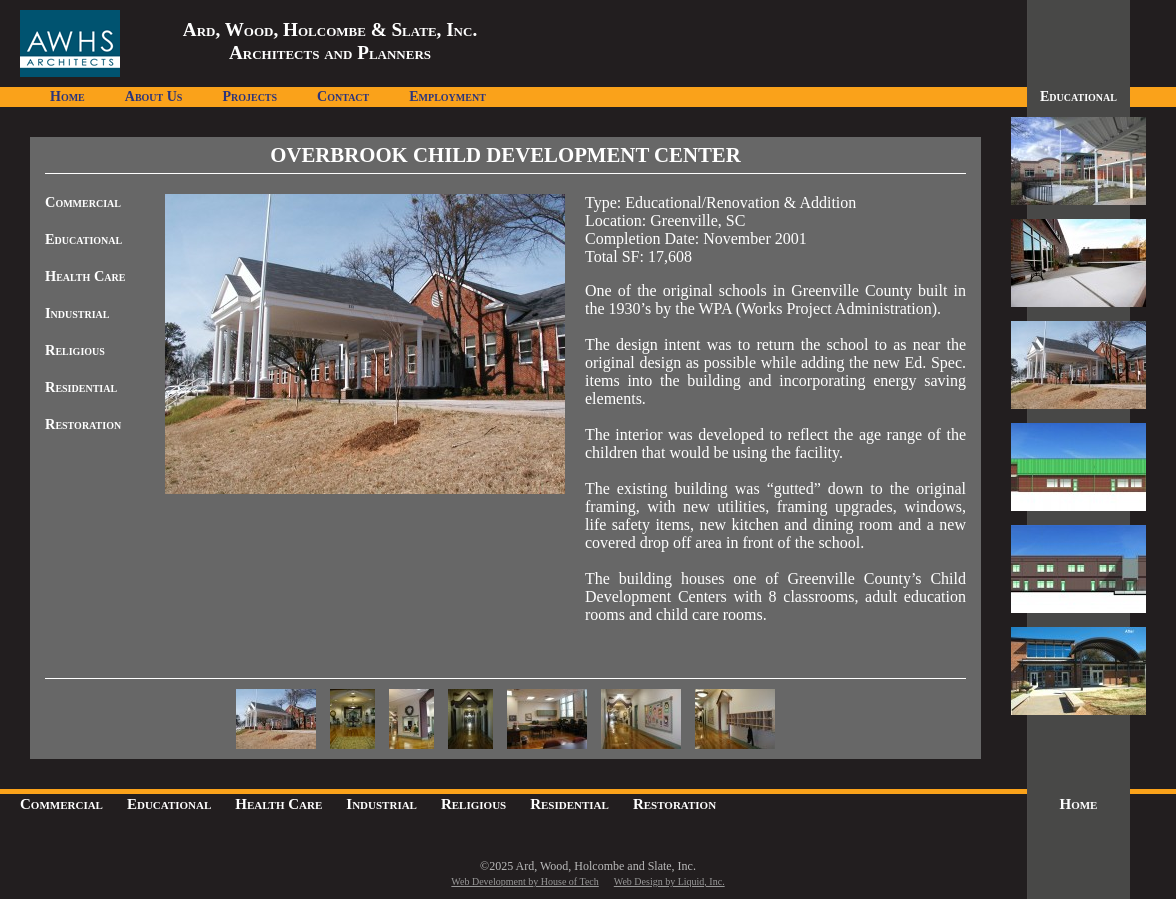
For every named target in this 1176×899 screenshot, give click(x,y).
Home (67, 96)
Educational (83, 239)
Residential (81, 387)
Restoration (83, 424)
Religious (75, 350)
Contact (343, 96)
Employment (447, 96)
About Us (154, 96)
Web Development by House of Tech (524, 881)
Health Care (85, 276)
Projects (249, 96)
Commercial (83, 202)
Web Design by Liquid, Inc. (669, 881)
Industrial (77, 313)
